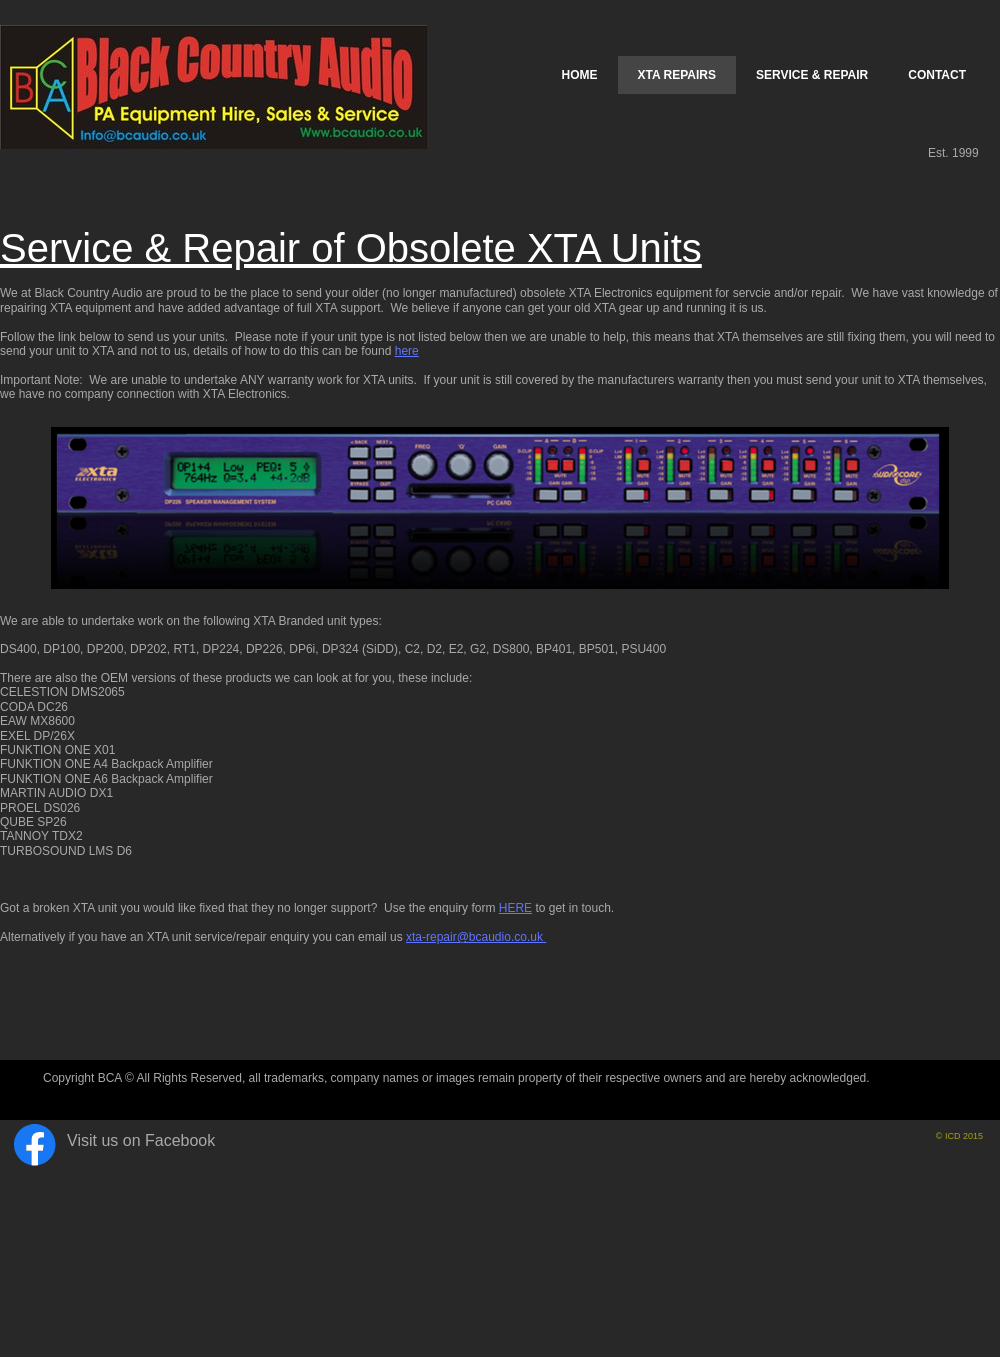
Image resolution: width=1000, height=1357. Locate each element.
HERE (515, 908)
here (407, 351)
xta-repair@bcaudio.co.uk (476, 937)
